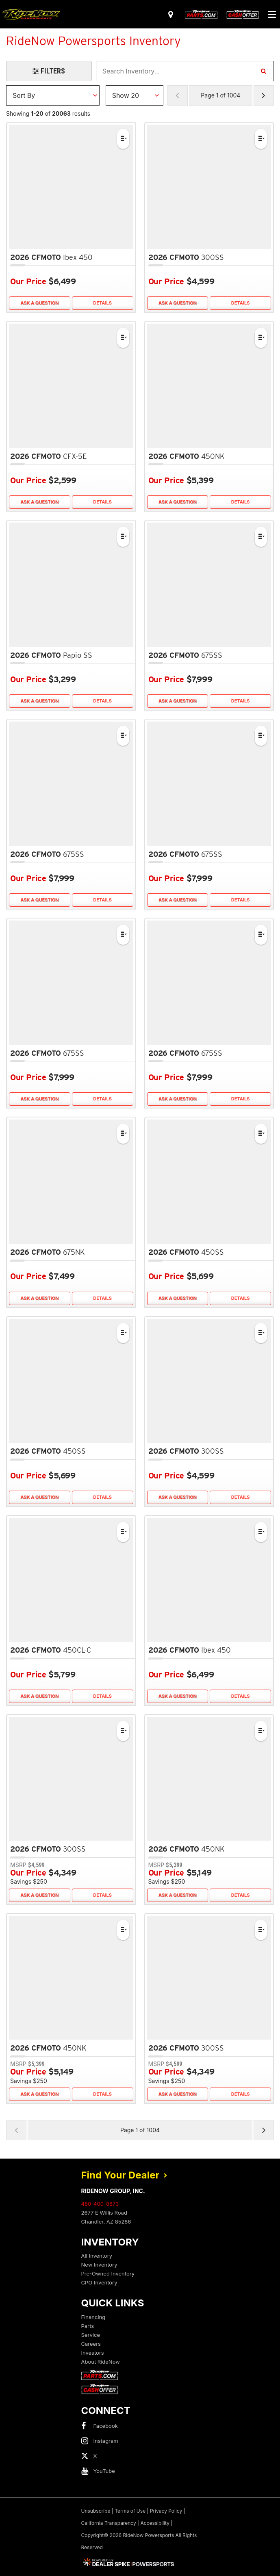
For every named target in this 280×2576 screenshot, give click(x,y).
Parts (87, 2326)
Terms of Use (130, 2511)
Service (90, 2335)
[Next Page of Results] (264, 95)
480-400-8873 (100, 2203)
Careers (91, 2343)
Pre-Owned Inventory (108, 2273)
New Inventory (99, 2264)
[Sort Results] (53, 95)
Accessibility (154, 2523)
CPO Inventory (99, 2282)
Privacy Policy (166, 2511)
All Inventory (97, 2255)
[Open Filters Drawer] (49, 71)
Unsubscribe (96, 2511)
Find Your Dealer (124, 2175)
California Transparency (108, 2523)
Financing (93, 2317)
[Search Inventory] (263, 71)
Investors (92, 2352)
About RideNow (100, 2361)
